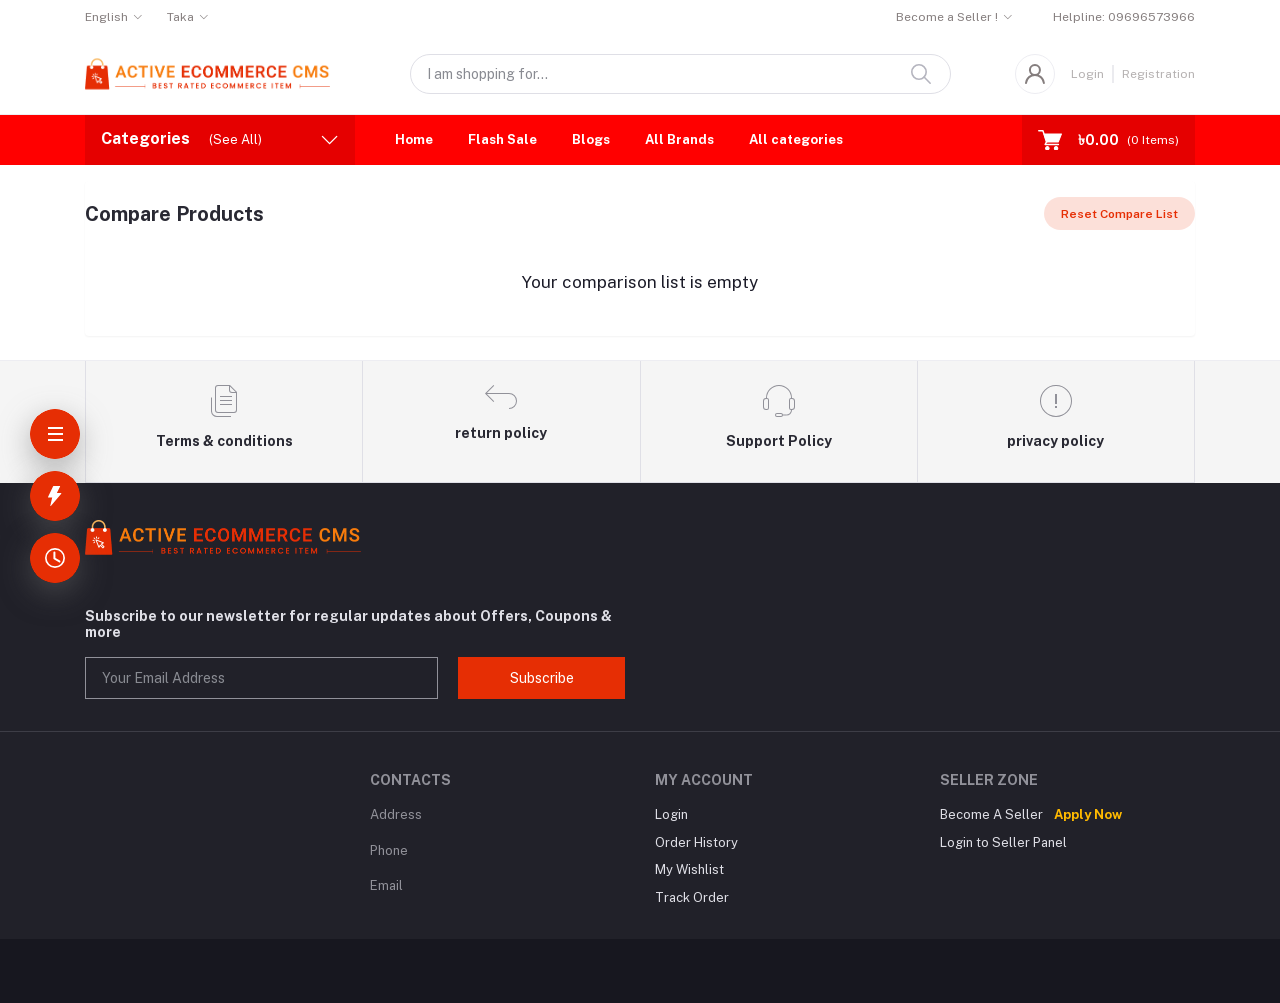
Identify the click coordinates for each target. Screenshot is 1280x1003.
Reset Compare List (1119, 214)
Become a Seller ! (947, 17)
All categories (796, 139)
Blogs (591, 139)
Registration (1158, 74)
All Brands (679, 139)
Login (1087, 74)
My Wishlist (689, 869)
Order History (696, 842)
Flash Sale (502, 139)
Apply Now (1088, 814)
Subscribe (542, 678)
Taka (180, 17)
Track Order (692, 897)
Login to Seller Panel (1003, 842)
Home (414, 139)
